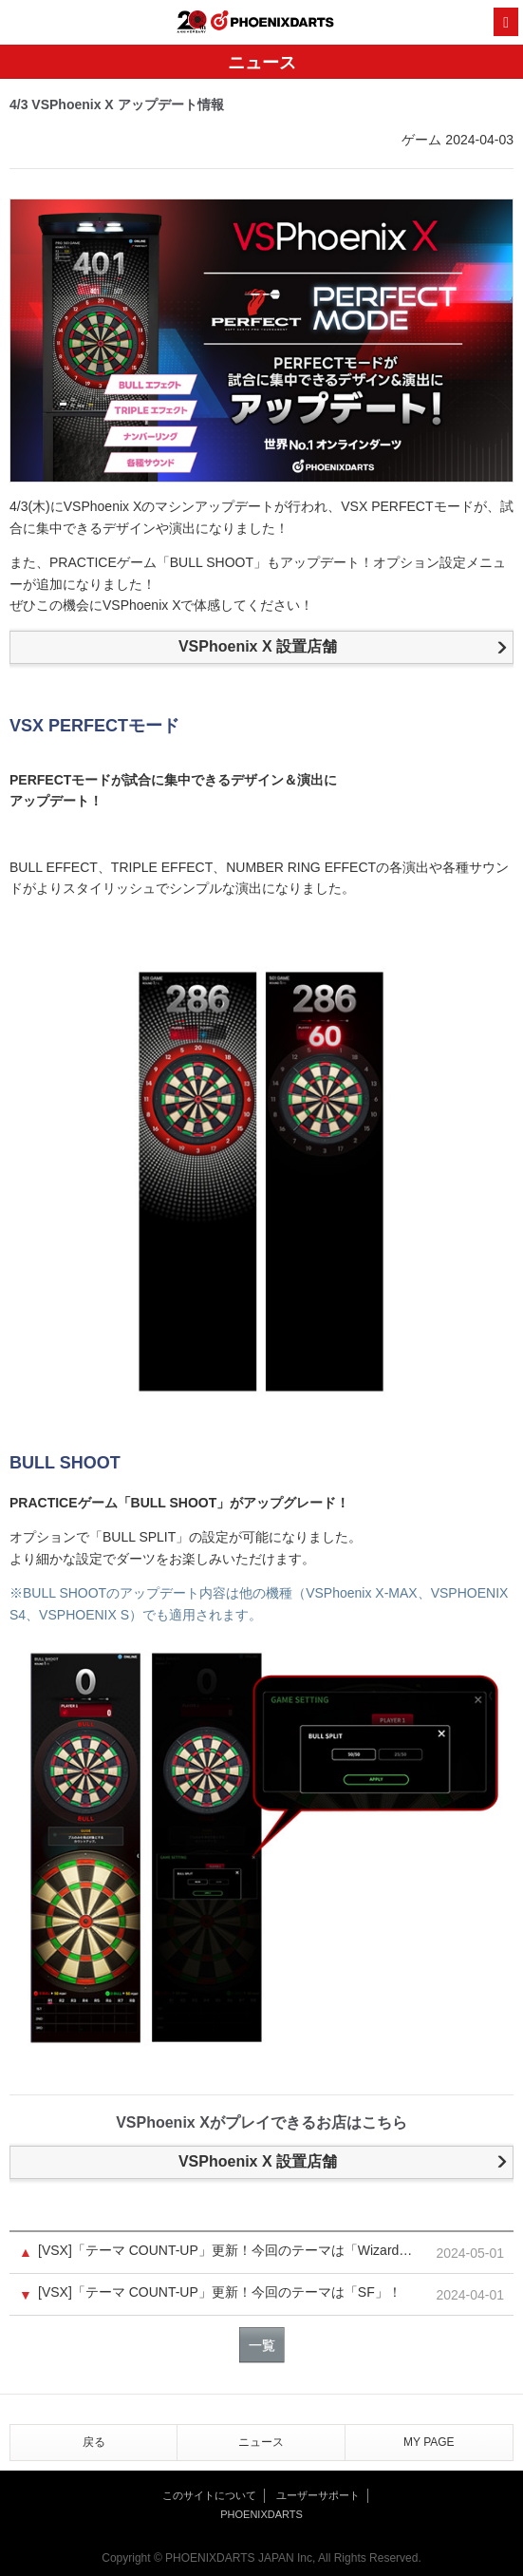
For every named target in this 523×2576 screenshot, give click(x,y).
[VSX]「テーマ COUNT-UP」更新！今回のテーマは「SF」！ (220, 2292)
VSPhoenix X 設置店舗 (257, 646)
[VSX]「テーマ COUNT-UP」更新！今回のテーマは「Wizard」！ (230, 2251)
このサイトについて (209, 2495)
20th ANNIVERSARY (192, 21)
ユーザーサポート (318, 2495)
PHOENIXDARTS (272, 22)
